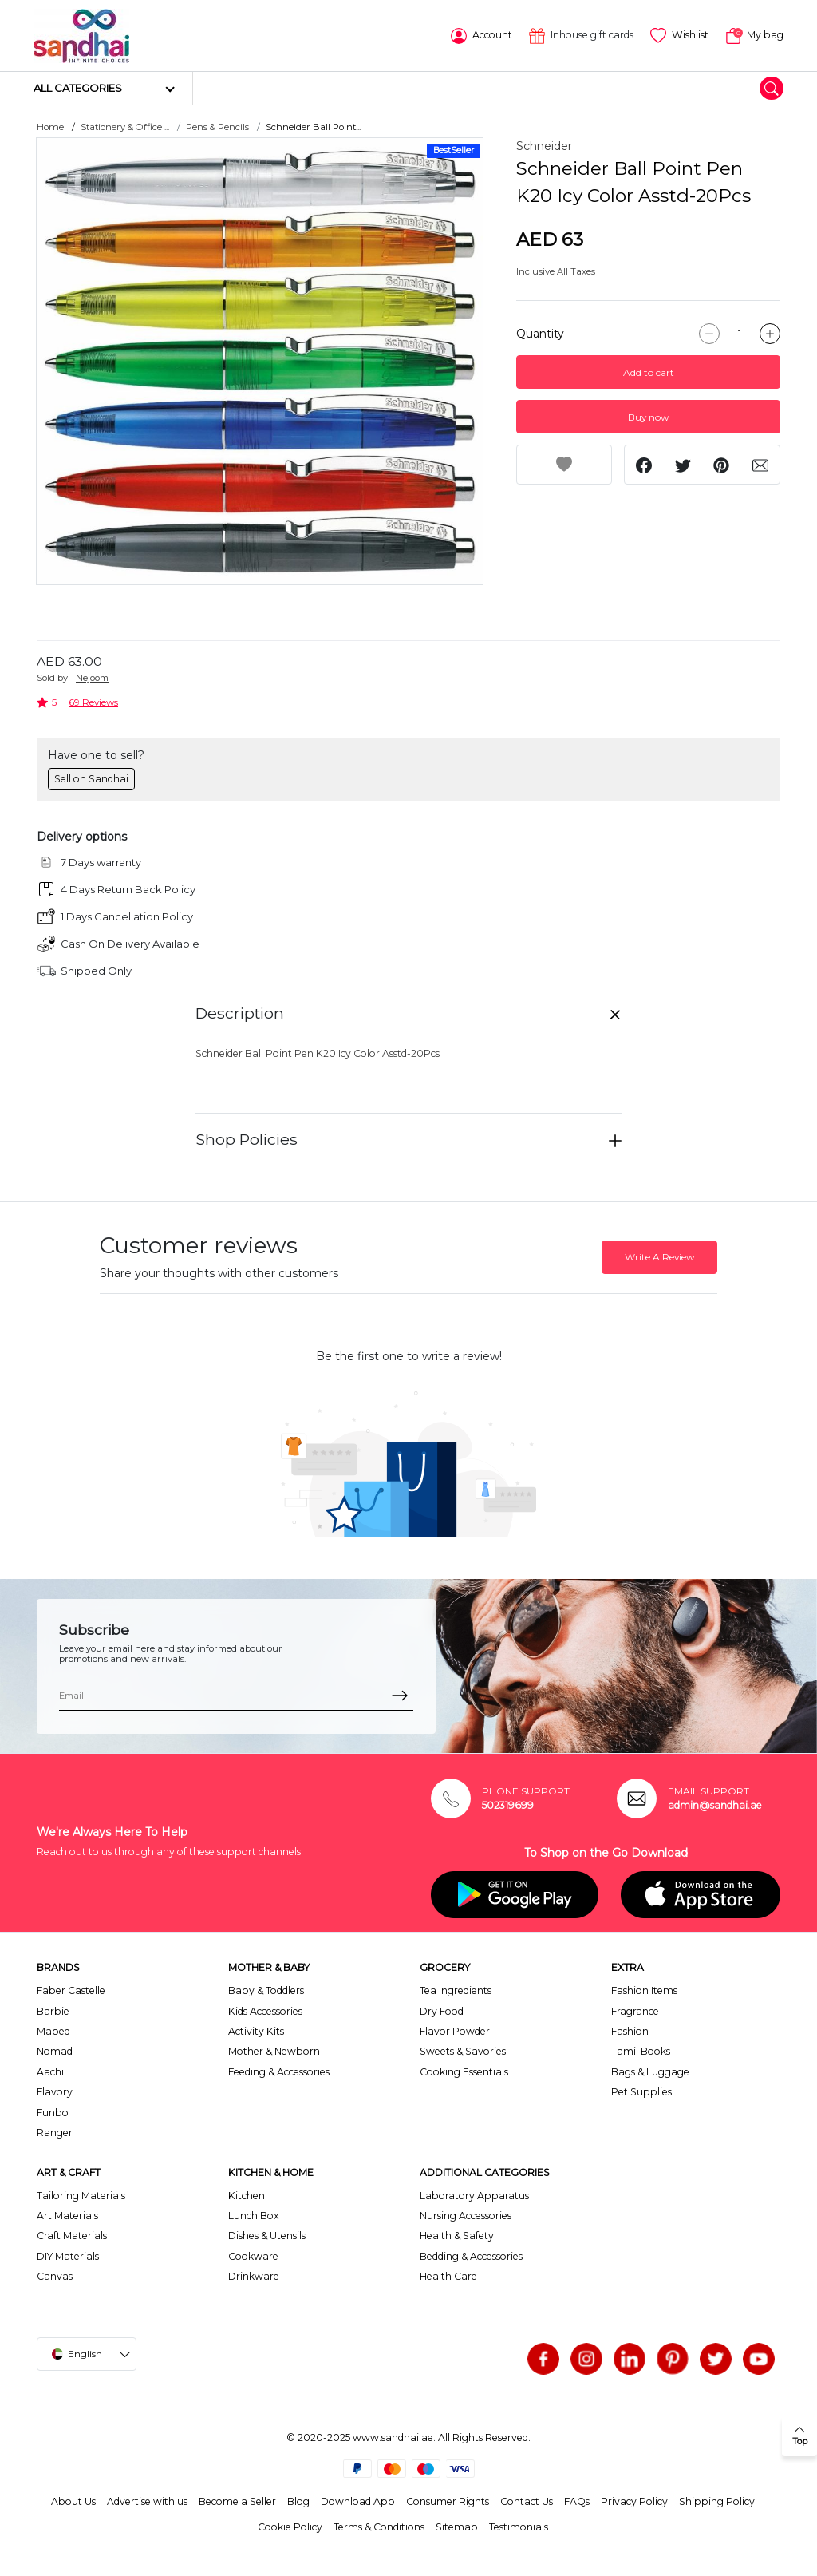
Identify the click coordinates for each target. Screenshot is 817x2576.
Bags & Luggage (650, 2071)
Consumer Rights (447, 2501)
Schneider (544, 145)
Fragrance (635, 2010)
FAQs (577, 2501)
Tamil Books (640, 2050)
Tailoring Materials (81, 2195)
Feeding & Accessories (279, 2071)
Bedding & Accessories (471, 2255)
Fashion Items (644, 1990)
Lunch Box (253, 2215)
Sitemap (457, 2526)
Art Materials (67, 2215)
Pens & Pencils (217, 126)
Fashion (630, 2030)
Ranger (55, 2132)
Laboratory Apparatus (474, 2195)
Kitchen (246, 2195)
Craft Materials (72, 2235)
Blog (298, 2501)
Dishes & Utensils (267, 2235)
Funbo (53, 2111)
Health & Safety (457, 2235)
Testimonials (518, 2526)
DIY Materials (68, 2255)
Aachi (50, 2071)
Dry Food (442, 2010)
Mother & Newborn (274, 2050)
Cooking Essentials (464, 2071)
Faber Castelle (71, 1990)
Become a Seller (237, 2501)
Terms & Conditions (379, 2526)
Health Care (448, 2275)
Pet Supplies (641, 2091)
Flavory (55, 2091)
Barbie (53, 2010)
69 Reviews (93, 701)
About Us (73, 2501)
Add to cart (648, 372)
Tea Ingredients (455, 1990)
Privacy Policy (634, 2501)
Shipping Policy (717, 2501)
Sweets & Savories (463, 2050)
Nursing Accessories (465, 2215)
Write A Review (659, 1256)
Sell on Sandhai (91, 778)
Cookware (253, 2255)
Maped (53, 2030)
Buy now (648, 416)
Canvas (55, 2275)
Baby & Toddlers (266, 1990)
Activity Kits (256, 2030)
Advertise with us (147, 2501)
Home (50, 126)
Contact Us (526, 2501)
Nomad (55, 2050)
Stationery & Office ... (125, 126)
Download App (358, 2501)
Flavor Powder (455, 2030)
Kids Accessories (265, 2010)
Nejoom (92, 677)
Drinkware (253, 2275)
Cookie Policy (290, 2526)
